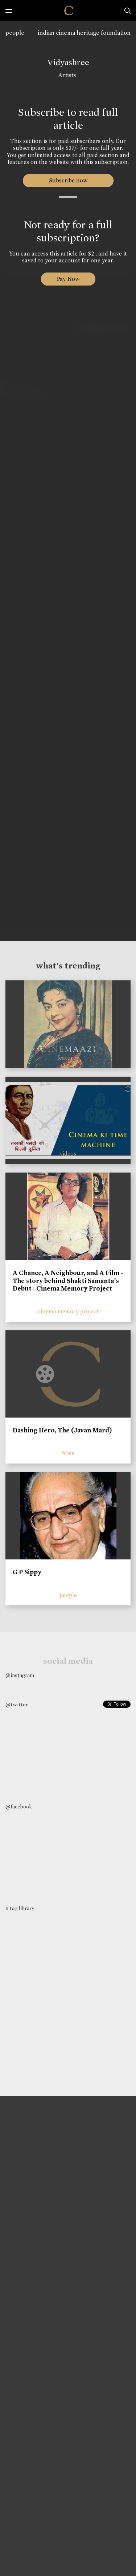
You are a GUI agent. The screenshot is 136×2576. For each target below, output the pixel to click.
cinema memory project (68, 1311)
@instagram (19, 1675)
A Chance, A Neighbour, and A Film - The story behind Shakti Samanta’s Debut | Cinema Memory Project (68, 1280)
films (68, 1453)
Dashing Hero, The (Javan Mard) (62, 1430)
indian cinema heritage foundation (84, 33)
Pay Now (68, 278)
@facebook (18, 1806)
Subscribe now (68, 180)
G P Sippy (27, 1572)
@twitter (16, 1704)
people (14, 33)
